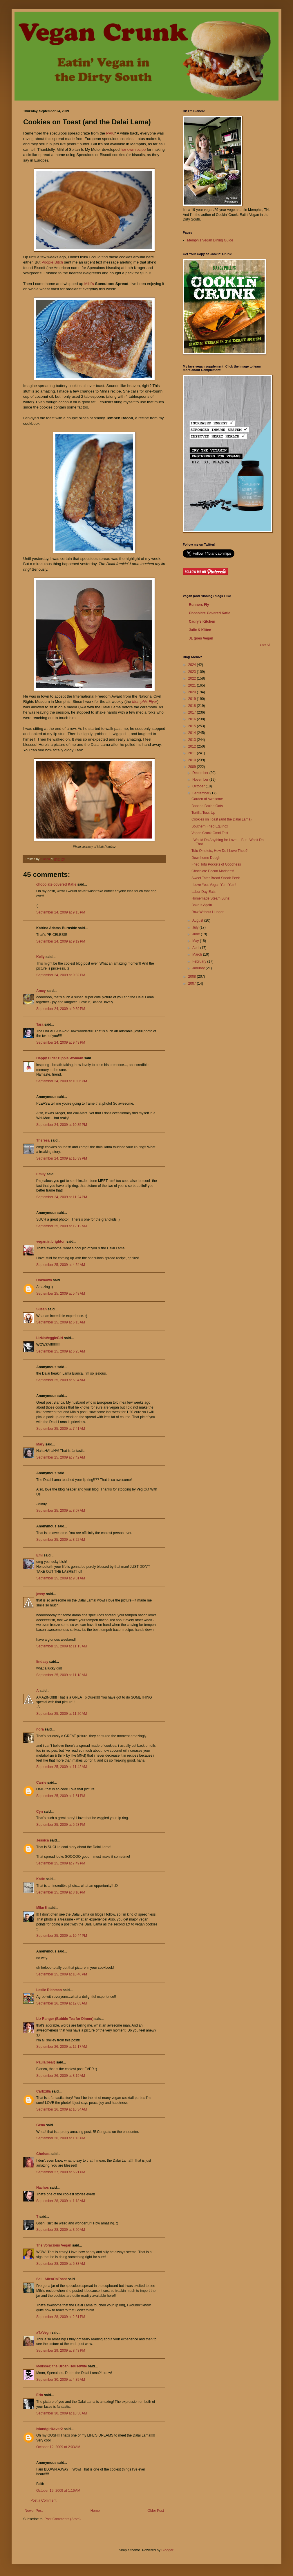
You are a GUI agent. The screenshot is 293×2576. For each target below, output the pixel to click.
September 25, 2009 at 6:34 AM (60, 1380)
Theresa (43, 1140)
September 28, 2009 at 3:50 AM (60, 2230)
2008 (192, 976)
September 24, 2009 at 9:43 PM (60, 1042)
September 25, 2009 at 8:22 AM (60, 1540)
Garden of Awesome (207, 799)
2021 (192, 685)
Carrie (41, 1782)
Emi (39, 1555)
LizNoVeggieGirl (49, 1338)
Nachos (42, 2188)
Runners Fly (199, 605)
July (196, 927)
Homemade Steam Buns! (210, 898)
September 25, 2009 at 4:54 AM (60, 1265)
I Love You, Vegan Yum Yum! (213, 885)
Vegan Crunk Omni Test (209, 833)
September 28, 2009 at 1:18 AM (60, 2201)
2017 (192, 712)
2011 (192, 753)
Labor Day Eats (203, 892)
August (198, 920)
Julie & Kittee (200, 630)
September (201, 793)
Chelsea (43, 2154)
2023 (192, 672)
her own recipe (134, 149)
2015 (192, 726)
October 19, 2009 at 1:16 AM (58, 2491)
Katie (40, 1879)
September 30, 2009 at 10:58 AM (61, 2413)
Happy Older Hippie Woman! (59, 1058)
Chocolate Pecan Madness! (212, 871)
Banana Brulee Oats (207, 806)
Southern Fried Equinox (209, 826)
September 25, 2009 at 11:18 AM (61, 1675)
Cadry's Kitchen (202, 621)
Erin (39, 2395)
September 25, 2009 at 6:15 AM (60, 1322)
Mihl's (89, 284)
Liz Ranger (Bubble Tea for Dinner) (64, 2019)
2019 (192, 699)
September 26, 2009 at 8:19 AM (60, 2076)
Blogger (167, 2550)
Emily (41, 1174)
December (200, 773)
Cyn (39, 1812)
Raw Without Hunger (207, 912)
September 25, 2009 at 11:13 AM (61, 1646)
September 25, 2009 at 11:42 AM (61, 1767)
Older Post (155, 2511)
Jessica (42, 1840)
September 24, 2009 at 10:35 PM (61, 1125)
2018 (192, 706)
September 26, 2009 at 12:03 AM (61, 2003)
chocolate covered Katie (56, 884)
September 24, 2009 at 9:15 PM (60, 912)
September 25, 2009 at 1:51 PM (60, 1796)
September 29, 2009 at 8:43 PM (60, 2351)
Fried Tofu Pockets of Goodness (216, 864)
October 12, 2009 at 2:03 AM (58, 2447)
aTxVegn (43, 2332)
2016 (192, 719)
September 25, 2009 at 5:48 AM (60, 1293)
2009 (192, 767)
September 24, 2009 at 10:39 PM (61, 1158)
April (196, 948)
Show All (265, 644)
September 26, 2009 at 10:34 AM (61, 2109)
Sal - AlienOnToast (51, 2279)
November (200, 780)
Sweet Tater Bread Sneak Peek (215, 878)
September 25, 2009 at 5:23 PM (60, 1825)
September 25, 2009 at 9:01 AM (60, 1578)
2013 (192, 740)
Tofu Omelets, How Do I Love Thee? (219, 851)
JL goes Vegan (201, 638)
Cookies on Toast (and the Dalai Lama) (221, 819)
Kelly (40, 957)
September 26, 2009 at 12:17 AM (61, 2047)
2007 (192, 983)
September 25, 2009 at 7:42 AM (60, 1457)
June (196, 934)
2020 (192, 692)
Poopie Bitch (52, 262)
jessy (40, 1594)
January (199, 968)
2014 (192, 733)
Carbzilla (43, 2091)
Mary (40, 1444)
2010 (192, 760)
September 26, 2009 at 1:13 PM (60, 2138)
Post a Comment (43, 2500)
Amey (41, 991)
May (196, 941)
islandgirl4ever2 (49, 2429)
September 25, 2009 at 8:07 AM (60, 1511)
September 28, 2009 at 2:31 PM (60, 2317)
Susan (41, 1309)
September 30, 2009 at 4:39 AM (60, 2380)
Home (95, 2511)
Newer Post (34, 2511)
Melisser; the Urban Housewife (61, 2366)
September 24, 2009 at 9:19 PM (60, 941)
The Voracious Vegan (53, 2245)
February (199, 961)
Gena (40, 2125)
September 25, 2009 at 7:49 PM (60, 1863)
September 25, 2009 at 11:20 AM (61, 1714)
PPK (110, 133)
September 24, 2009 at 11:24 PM (61, 1197)
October (199, 786)
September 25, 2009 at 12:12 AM (61, 1226)
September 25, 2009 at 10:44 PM (61, 1936)
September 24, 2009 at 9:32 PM (60, 975)
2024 (192, 665)
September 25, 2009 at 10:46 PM (61, 1974)
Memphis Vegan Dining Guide (210, 240)
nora (40, 1729)
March (197, 954)
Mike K (42, 1908)
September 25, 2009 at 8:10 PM (60, 1892)
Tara (39, 1024)
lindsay (42, 1662)
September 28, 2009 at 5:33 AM (60, 2264)
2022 (192, 678)
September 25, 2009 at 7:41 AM (60, 1429)
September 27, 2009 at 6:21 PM (60, 2172)
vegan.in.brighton (51, 1241)
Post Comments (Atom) (62, 2519)
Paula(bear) (45, 2062)
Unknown (44, 1280)
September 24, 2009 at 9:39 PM (60, 1009)
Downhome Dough (205, 858)
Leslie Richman (49, 1990)
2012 (192, 746)
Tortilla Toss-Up (203, 813)
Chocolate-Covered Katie (209, 613)
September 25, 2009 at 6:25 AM (60, 1351)
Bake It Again (201, 905)
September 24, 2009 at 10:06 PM (61, 1081)
